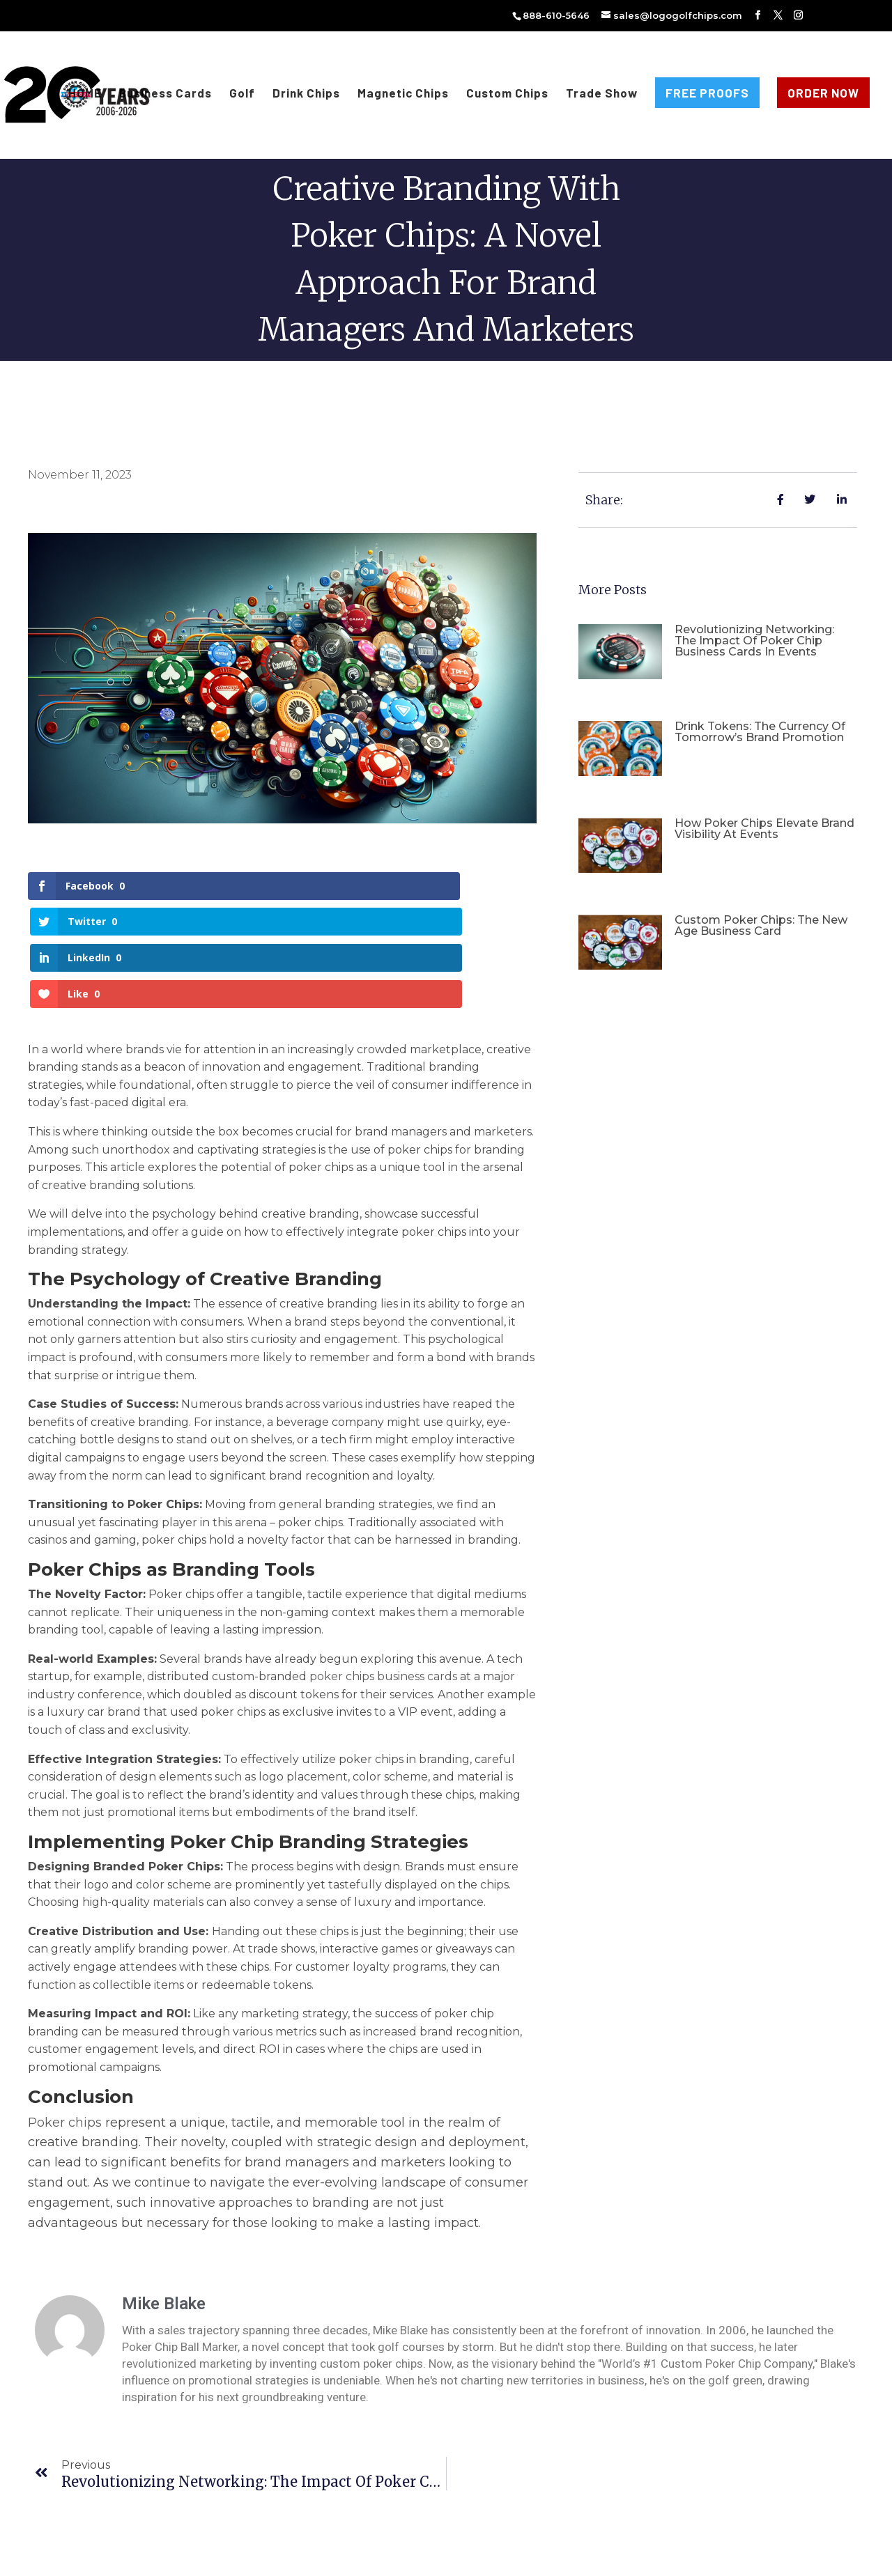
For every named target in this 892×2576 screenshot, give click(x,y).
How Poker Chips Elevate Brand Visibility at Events (764, 828)
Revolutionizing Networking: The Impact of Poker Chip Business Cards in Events (754, 640)
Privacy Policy (470, 2557)
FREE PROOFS (707, 93)
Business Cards (165, 94)
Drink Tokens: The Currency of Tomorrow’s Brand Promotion (760, 732)
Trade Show (602, 94)
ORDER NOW (823, 93)
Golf (242, 94)
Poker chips (65, 2014)
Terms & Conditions (386, 2557)
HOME (85, 94)
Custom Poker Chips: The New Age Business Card (761, 925)
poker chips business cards (383, 1568)
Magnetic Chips (403, 94)
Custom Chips (507, 94)
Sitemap (528, 2557)
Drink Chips (306, 94)
